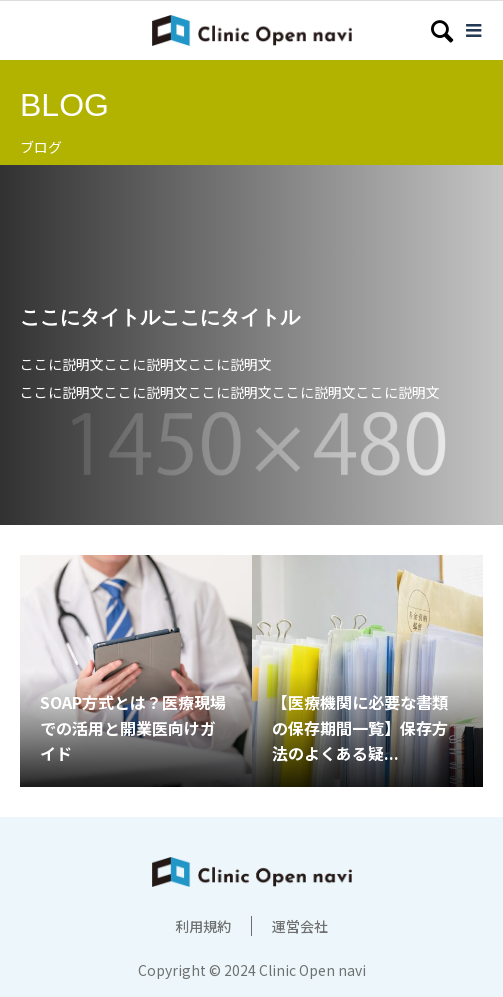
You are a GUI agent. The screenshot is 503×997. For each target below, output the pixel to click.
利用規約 (203, 926)
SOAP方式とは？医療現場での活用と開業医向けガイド (133, 727)
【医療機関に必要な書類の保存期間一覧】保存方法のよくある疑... (360, 727)
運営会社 (300, 926)
